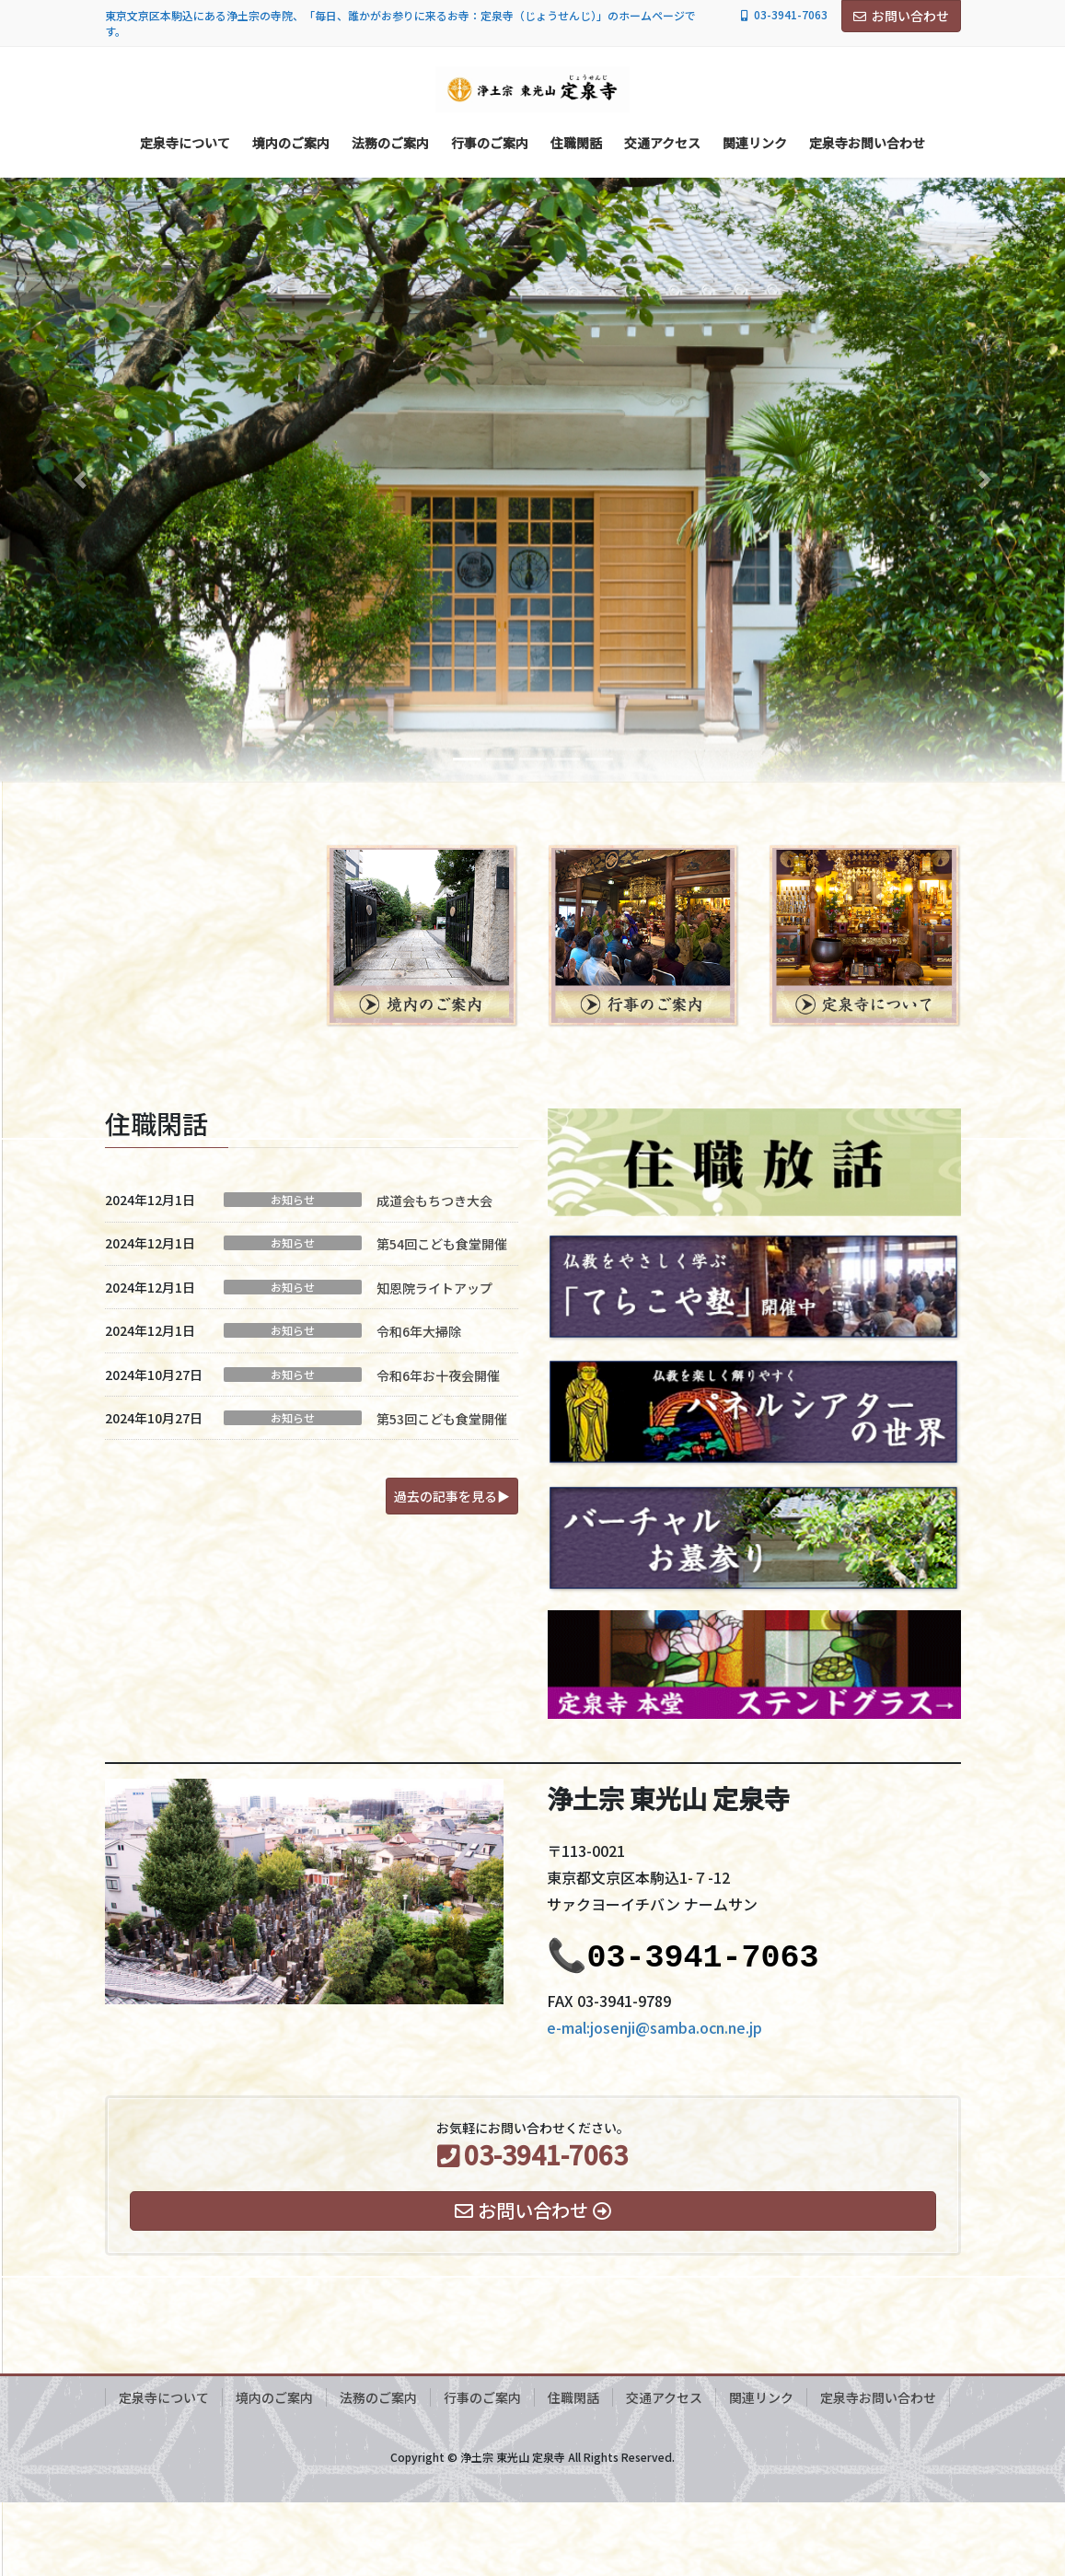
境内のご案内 (274, 2397)
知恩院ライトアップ (434, 1288)
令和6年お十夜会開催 (438, 1375)
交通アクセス (664, 2397)
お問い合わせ (901, 15)
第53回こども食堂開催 (441, 1419)
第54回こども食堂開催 (441, 1244)
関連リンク (761, 2397)
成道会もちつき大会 (434, 1200)
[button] (80, 479)
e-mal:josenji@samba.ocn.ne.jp (654, 2027)
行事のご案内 (482, 2397)
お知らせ (293, 1199)
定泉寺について (164, 2397)
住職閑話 (573, 2397)
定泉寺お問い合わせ (878, 2397)
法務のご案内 (378, 2397)
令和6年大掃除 (418, 1331)
